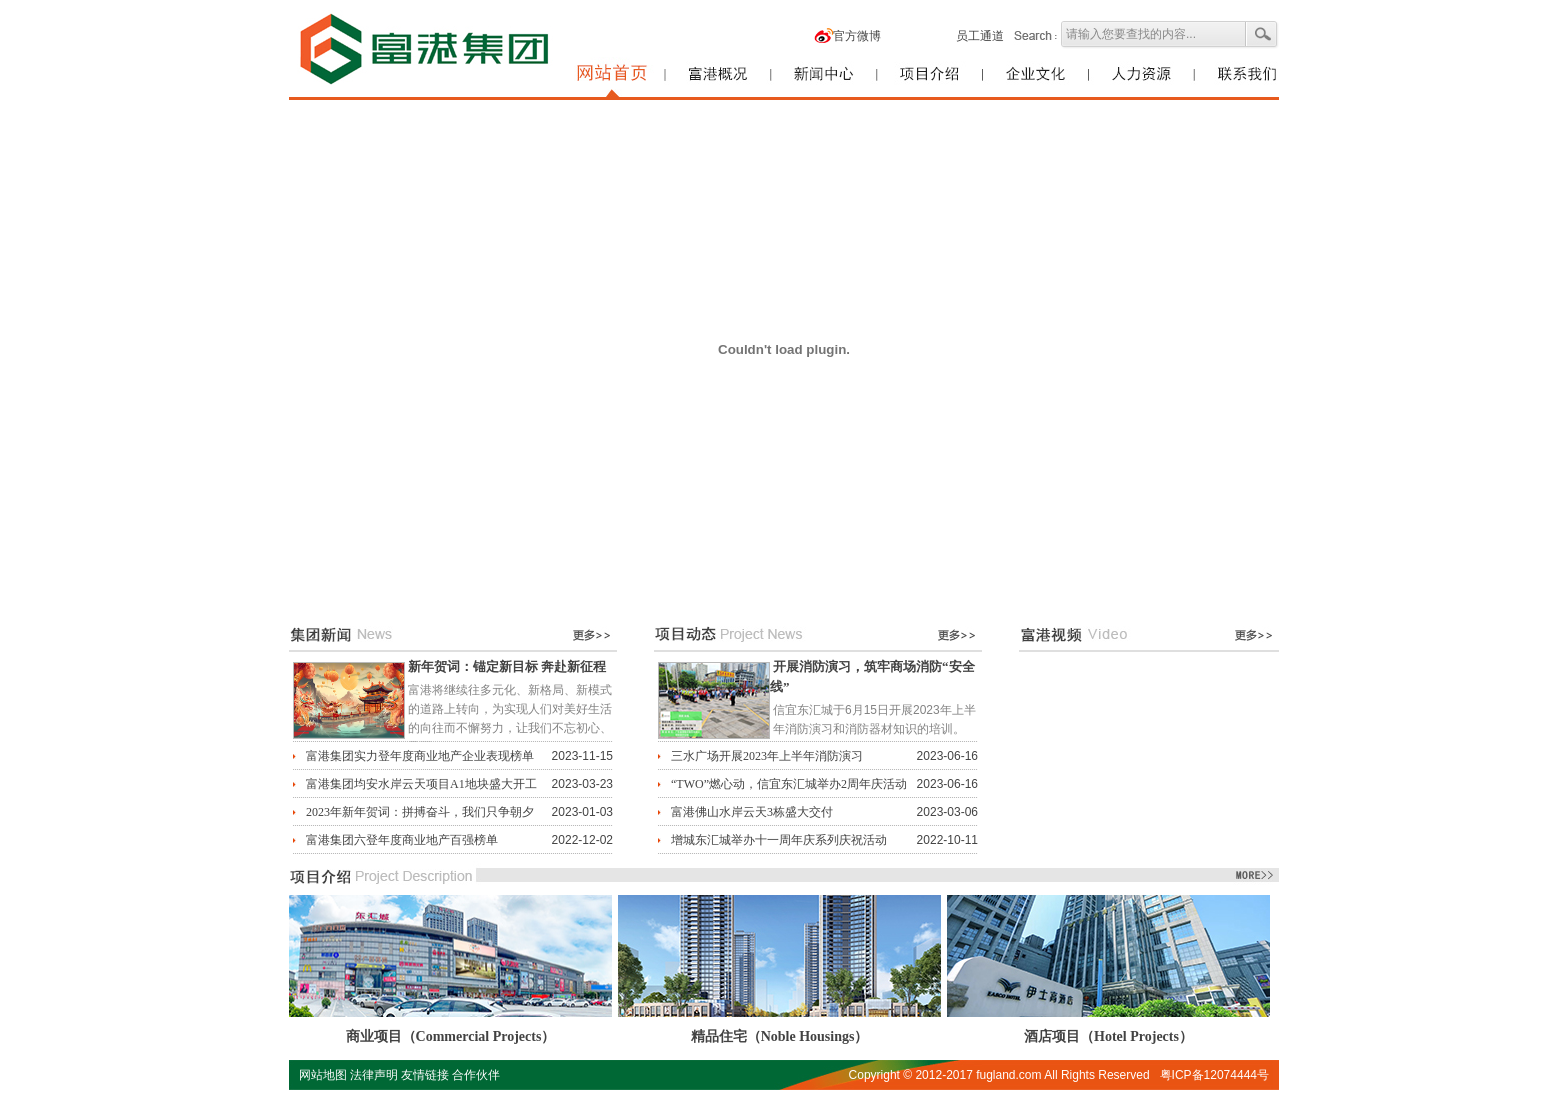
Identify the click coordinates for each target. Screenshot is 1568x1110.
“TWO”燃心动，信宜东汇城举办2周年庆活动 (789, 784)
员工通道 (980, 36)
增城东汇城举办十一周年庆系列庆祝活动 (779, 840)
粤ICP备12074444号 (1214, 1075)
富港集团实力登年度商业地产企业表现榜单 (420, 756)
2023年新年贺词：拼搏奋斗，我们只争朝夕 (420, 812)
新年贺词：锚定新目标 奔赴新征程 (507, 666)
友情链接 (425, 1075)
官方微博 (857, 36)
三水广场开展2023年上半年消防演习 (767, 756)
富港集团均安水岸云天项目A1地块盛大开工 (421, 784)
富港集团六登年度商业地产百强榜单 (402, 840)
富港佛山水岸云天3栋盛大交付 (752, 812)
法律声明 (374, 1075)
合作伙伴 (476, 1075)
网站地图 (323, 1075)
